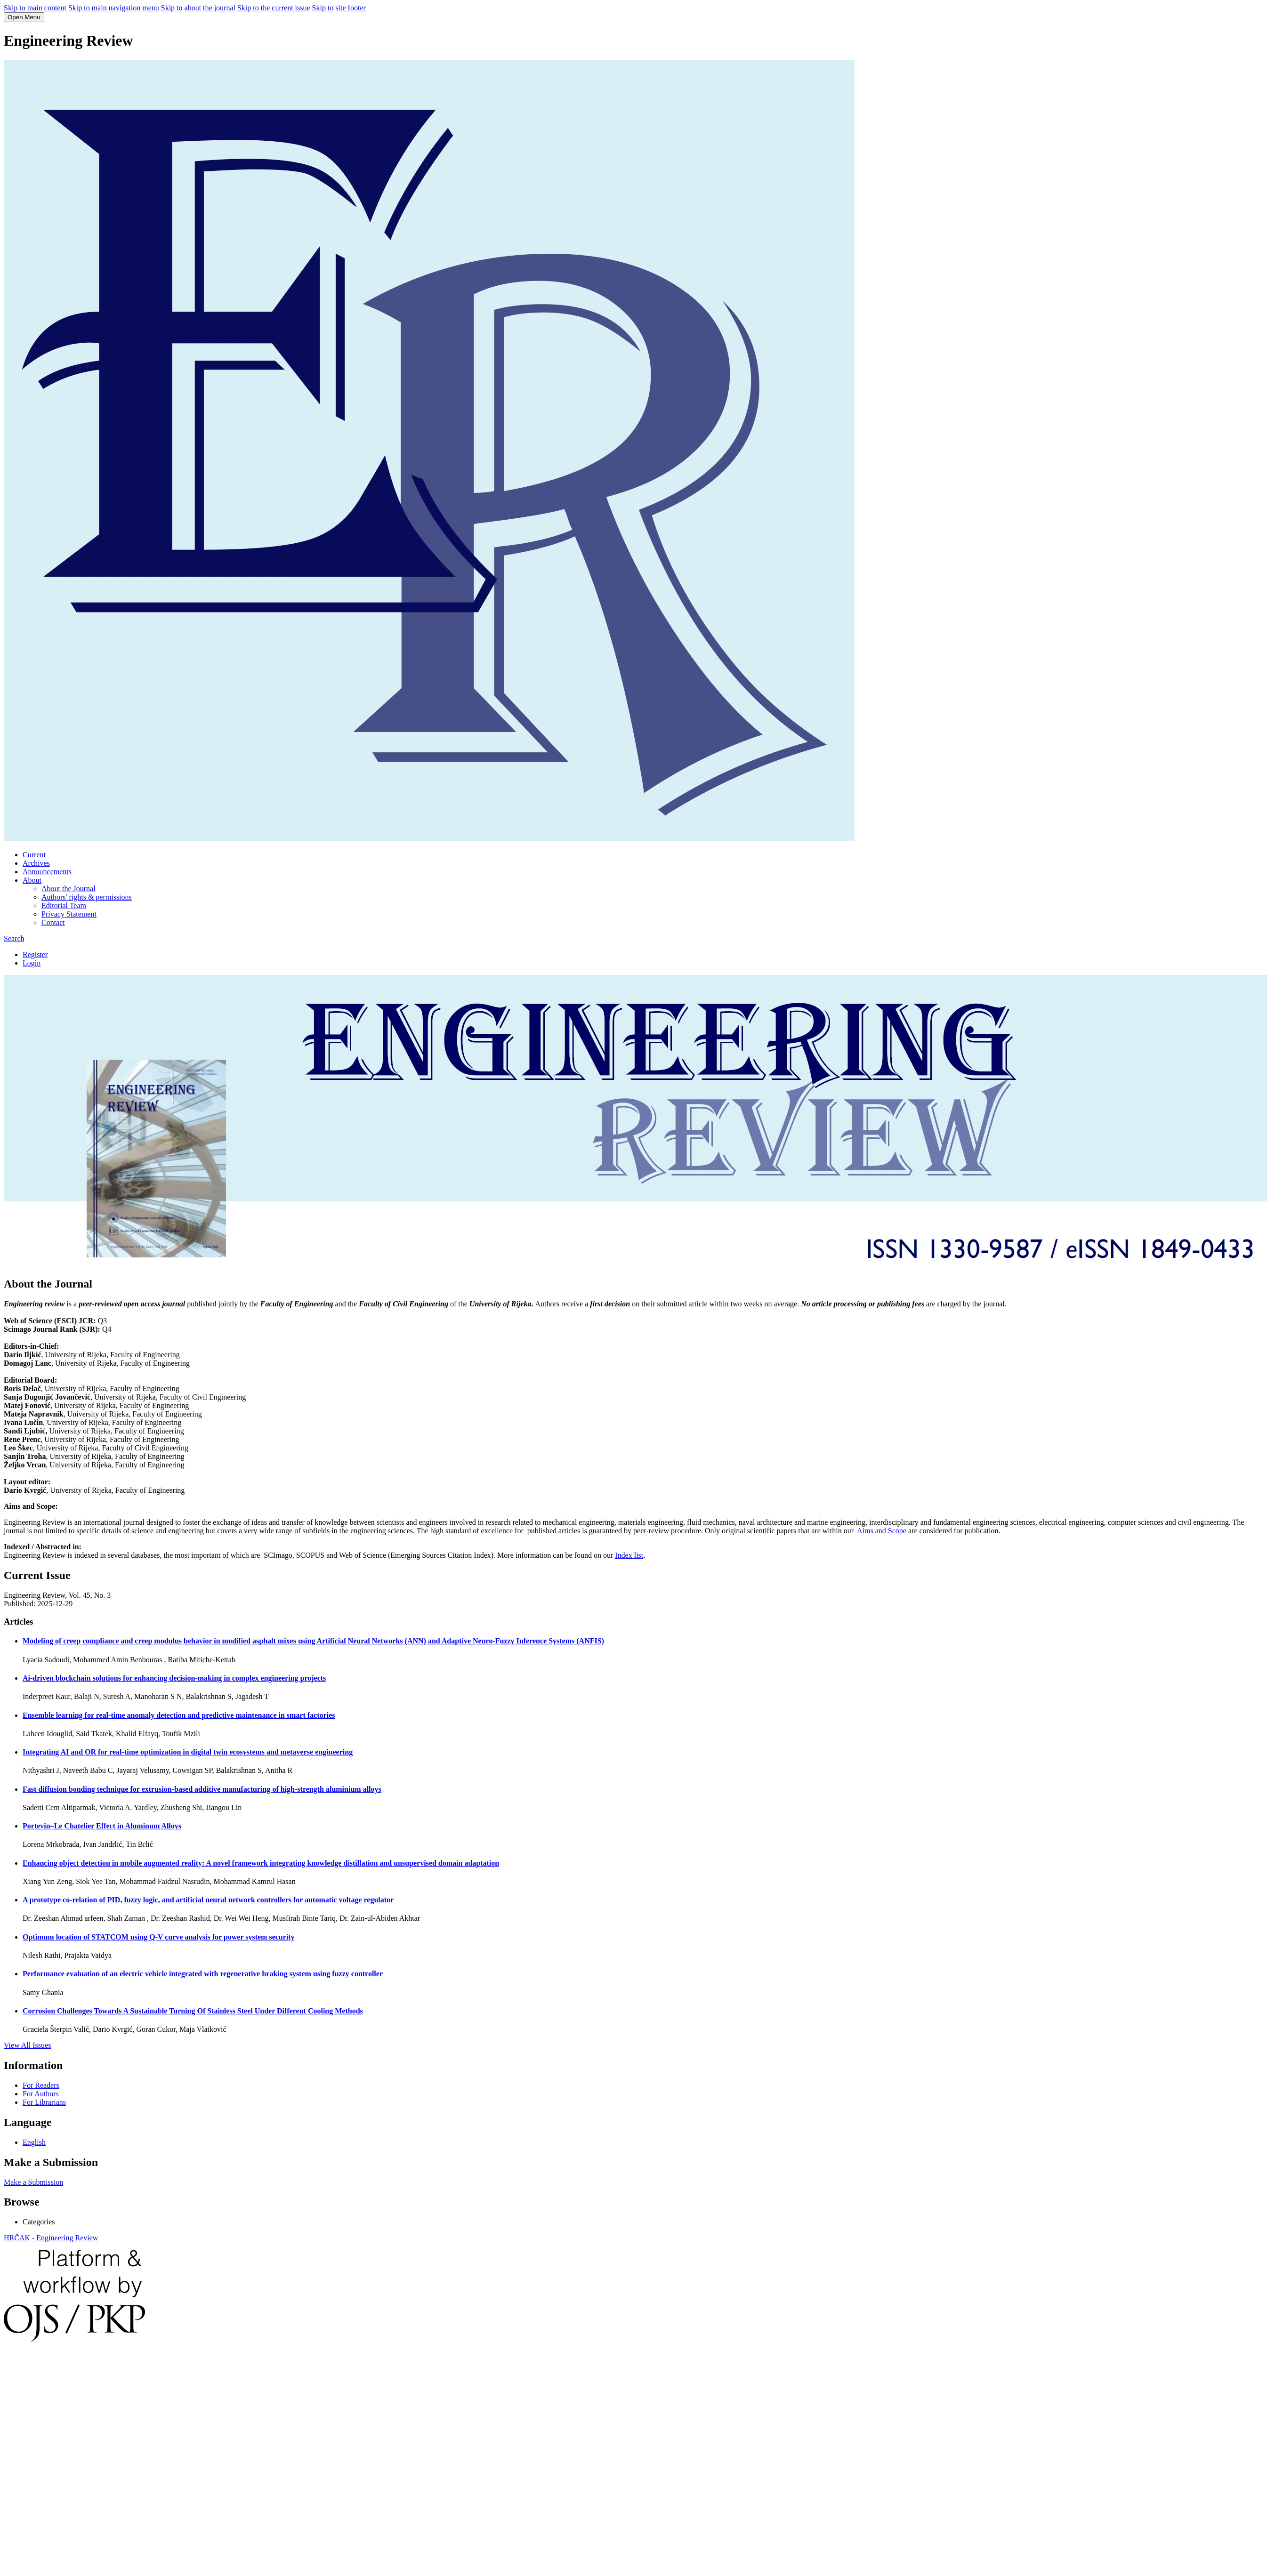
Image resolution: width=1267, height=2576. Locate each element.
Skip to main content (35, 8)
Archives (36, 863)
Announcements (47, 872)
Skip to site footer (339, 8)
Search (14, 938)
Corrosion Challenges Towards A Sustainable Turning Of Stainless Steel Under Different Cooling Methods (193, 2011)
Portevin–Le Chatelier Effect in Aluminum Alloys (102, 1826)
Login (31, 963)
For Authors (41, 2094)
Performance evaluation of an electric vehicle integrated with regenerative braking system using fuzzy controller (203, 1974)
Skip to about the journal (198, 8)
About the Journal (68, 889)
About (32, 880)
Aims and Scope (881, 1531)
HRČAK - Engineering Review (51, 2238)
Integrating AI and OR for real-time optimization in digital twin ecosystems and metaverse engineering (188, 1752)
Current (34, 855)
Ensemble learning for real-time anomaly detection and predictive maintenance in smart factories (179, 1715)
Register (35, 954)
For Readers (41, 2085)
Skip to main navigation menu (113, 8)
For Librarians (44, 2102)
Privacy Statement (69, 914)
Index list (629, 1555)
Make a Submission (33, 2182)
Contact (53, 922)
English (34, 2142)
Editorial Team (63, 906)
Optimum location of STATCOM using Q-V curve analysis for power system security (159, 1937)
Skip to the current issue (273, 8)
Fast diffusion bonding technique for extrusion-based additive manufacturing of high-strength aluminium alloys (202, 1789)
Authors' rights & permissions (86, 897)
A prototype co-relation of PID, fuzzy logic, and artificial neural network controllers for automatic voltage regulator (208, 1900)
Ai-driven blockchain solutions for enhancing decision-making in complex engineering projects (174, 1678)
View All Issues (27, 2045)
